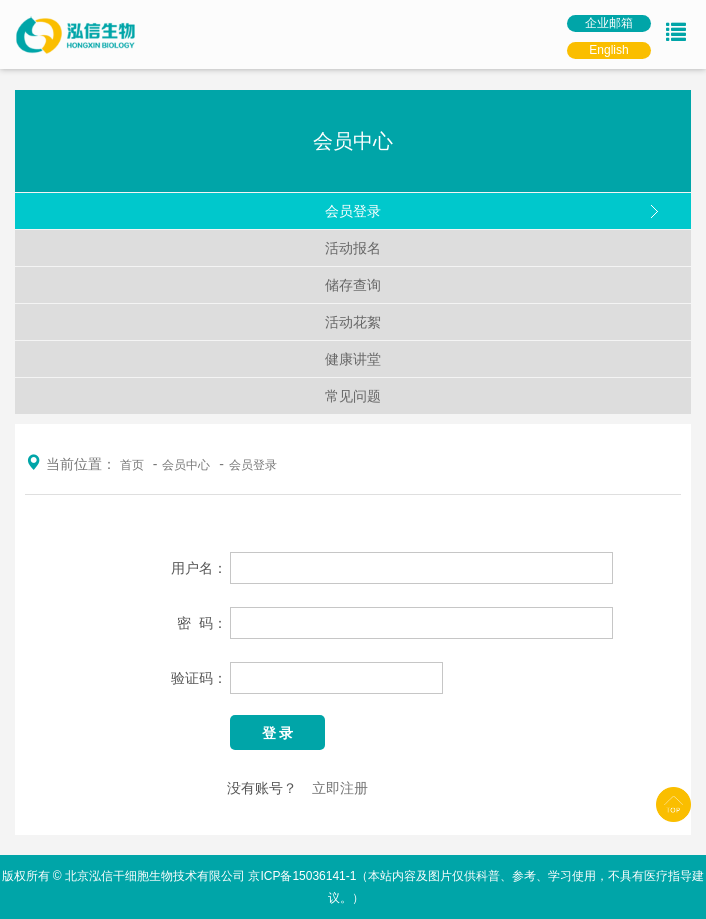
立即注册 (340, 788)
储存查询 (353, 285)
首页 (132, 465)
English (608, 50)
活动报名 (353, 248)
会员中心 (186, 465)
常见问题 (353, 396)
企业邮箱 (609, 23)
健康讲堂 (353, 359)
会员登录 (353, 211)
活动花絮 (353, 322)
